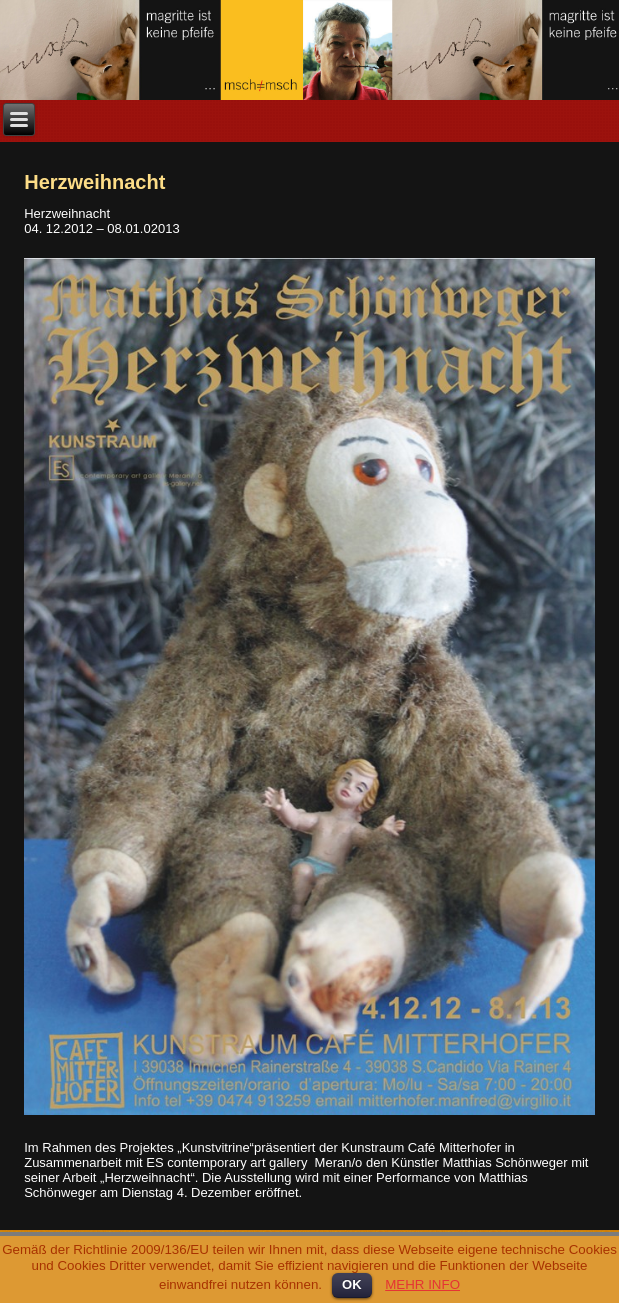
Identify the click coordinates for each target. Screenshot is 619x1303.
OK (352, 1284)
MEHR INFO (422, 1284)
